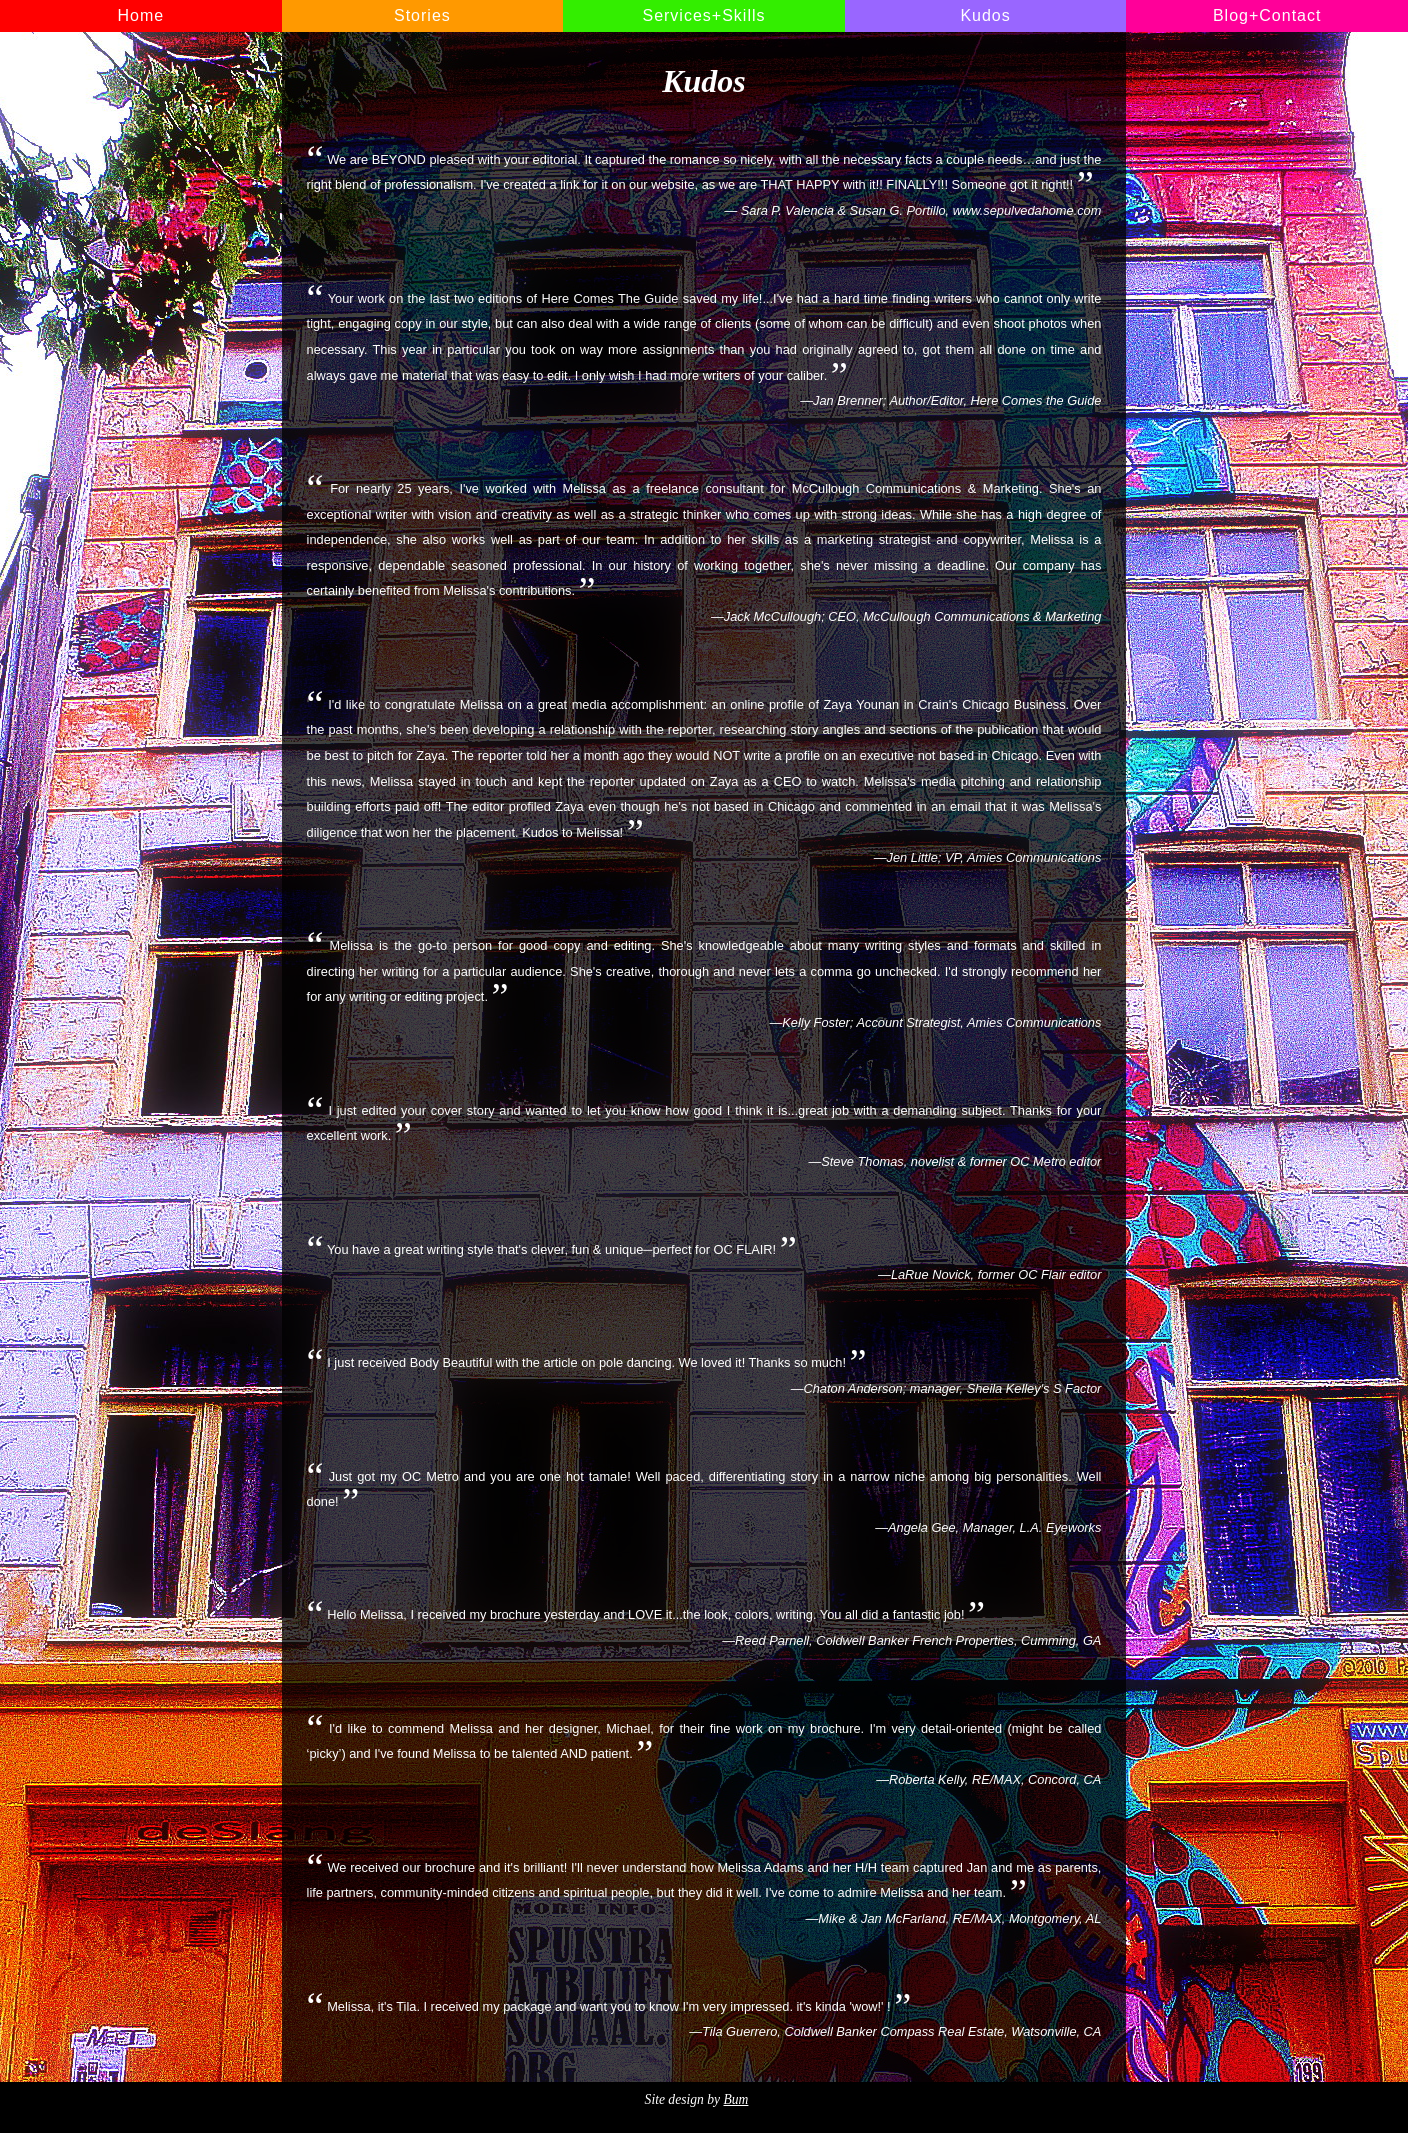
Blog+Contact (1267, 15)
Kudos (985, 15)
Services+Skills (703, 15)
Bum (735, 2099)
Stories (422, 15)
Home (140, 15)
